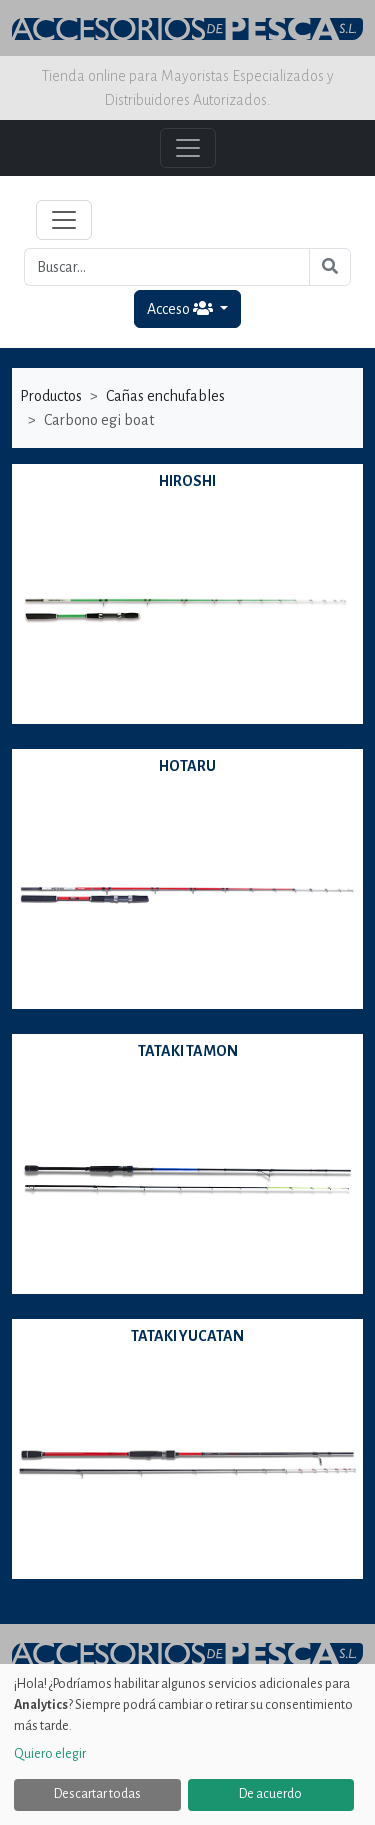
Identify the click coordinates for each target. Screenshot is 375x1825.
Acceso (181, 308)
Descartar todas (97, 1794)
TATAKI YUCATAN (187, 1336)
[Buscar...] (167, 267)
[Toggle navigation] (64, 220)
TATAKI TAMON (188, 1051)
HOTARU (187, 766)
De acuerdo (270, 1794)
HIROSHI (187, 481)
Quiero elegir (50, 1754)
